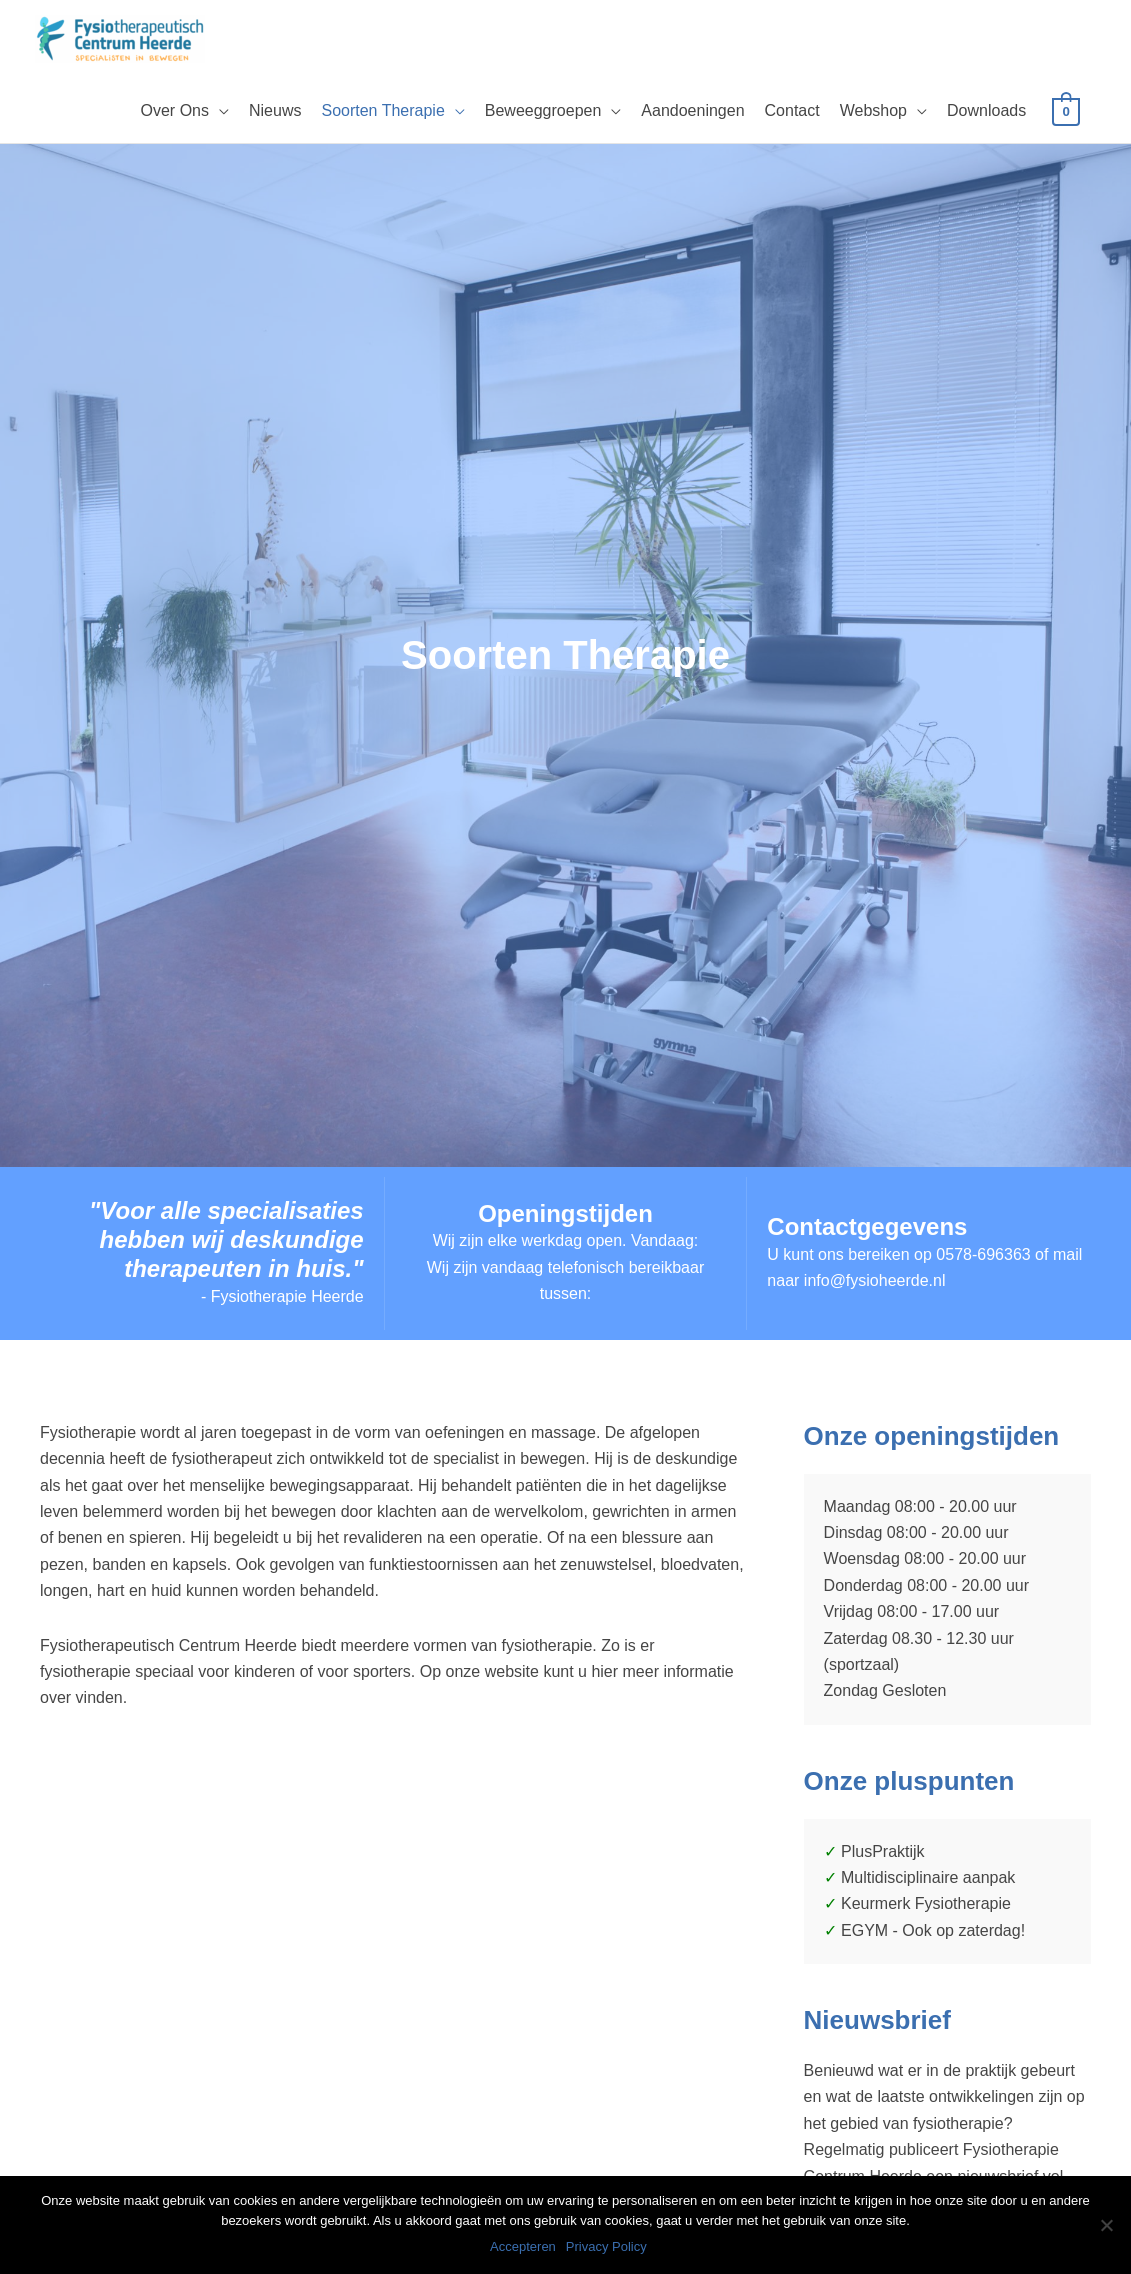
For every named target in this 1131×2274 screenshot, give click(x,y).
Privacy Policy (608, 2248)
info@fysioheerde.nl (875, 1281)
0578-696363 (983, 1255)
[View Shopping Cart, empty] (1065, 111)
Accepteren (525, 2248)
